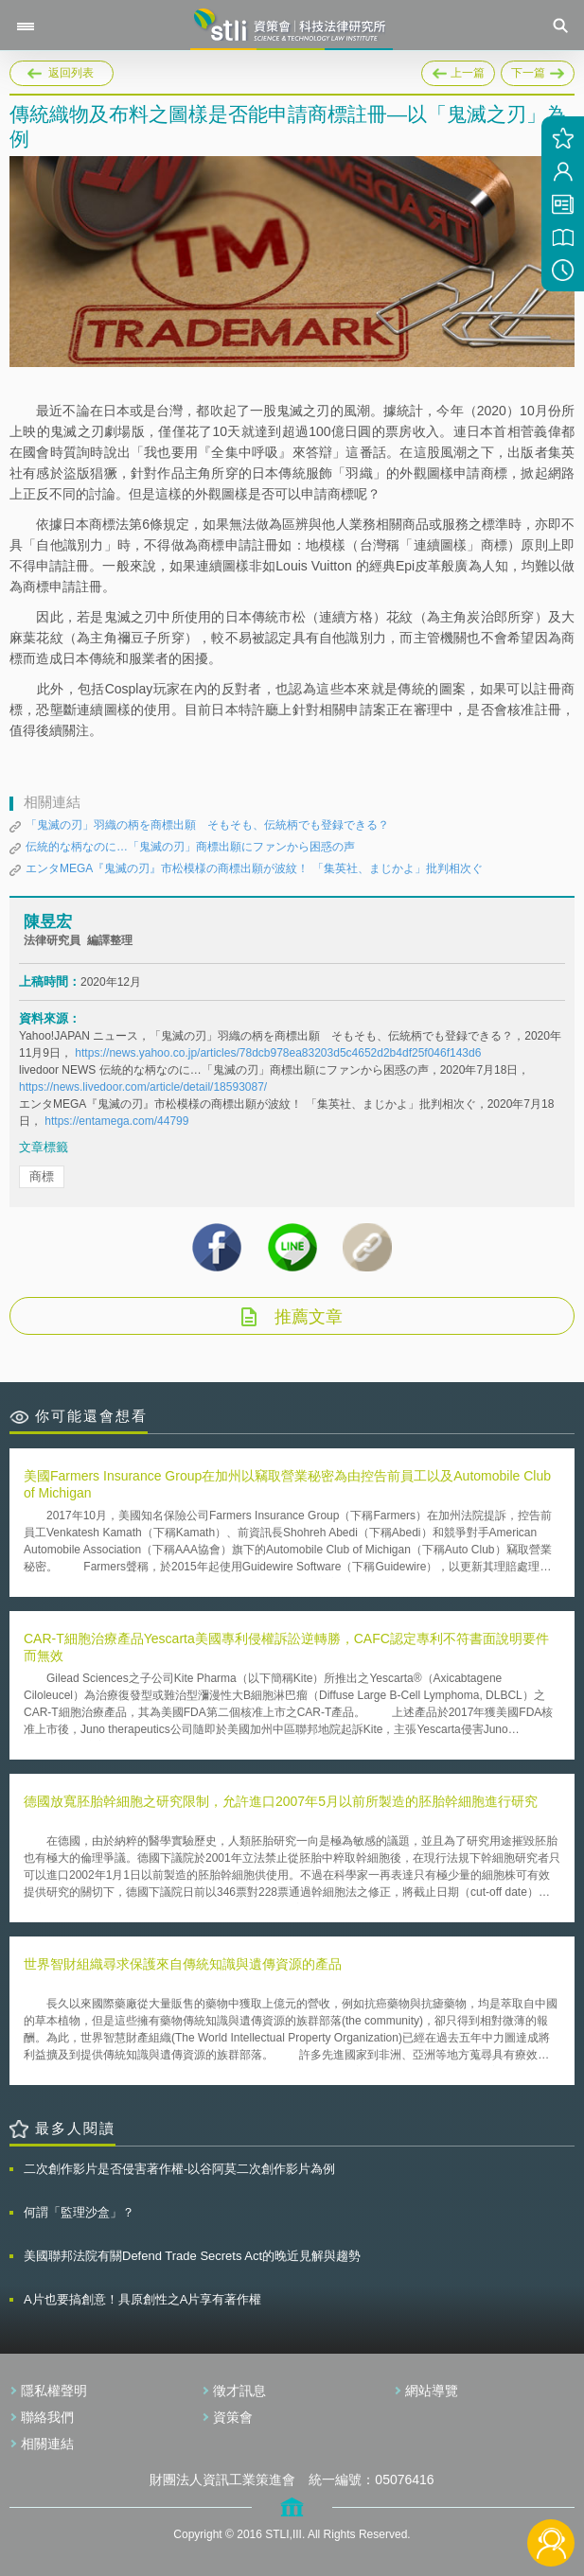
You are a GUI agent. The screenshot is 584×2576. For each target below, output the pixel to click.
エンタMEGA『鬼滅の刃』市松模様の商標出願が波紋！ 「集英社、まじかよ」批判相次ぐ (254, 868)
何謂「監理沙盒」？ (79, 2212)
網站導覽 (431, 2390)
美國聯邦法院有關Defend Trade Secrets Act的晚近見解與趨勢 (192, 2256)
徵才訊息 (239, 2390)
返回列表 (71, 72)
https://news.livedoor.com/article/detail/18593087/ (143, 1087)
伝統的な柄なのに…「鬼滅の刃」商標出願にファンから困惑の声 (190, 846)
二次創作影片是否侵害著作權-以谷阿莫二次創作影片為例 (179, 2169)
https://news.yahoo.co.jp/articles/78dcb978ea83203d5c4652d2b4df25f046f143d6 (278, 1053)
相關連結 (47, 2443)
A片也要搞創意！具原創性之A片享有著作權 (142, 2299)
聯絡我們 (47, 2417)
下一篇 (538, 73)
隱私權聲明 (54, 2390)
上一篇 (458, 70)
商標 (41, 1176)
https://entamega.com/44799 (116, 1121)
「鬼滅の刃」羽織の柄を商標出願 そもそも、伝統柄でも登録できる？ (207, 825)
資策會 (233, 2417)
